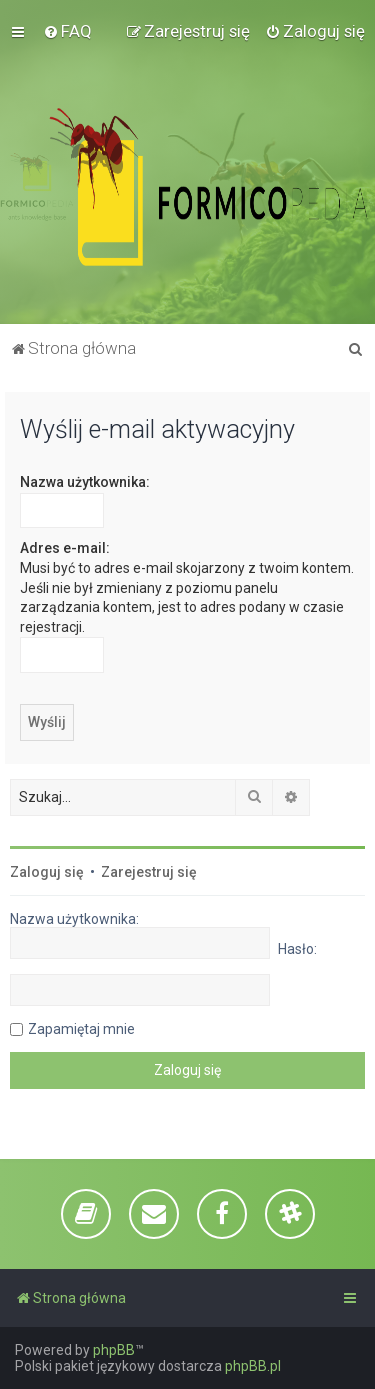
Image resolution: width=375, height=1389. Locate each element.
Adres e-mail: (65, 548)
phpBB (114, 1350)
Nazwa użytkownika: (85, 482)
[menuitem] (67, 31)
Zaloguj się (47, 872)
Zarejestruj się (149, 872)
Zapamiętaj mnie (81, 1029)
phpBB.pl (253, 1366)
